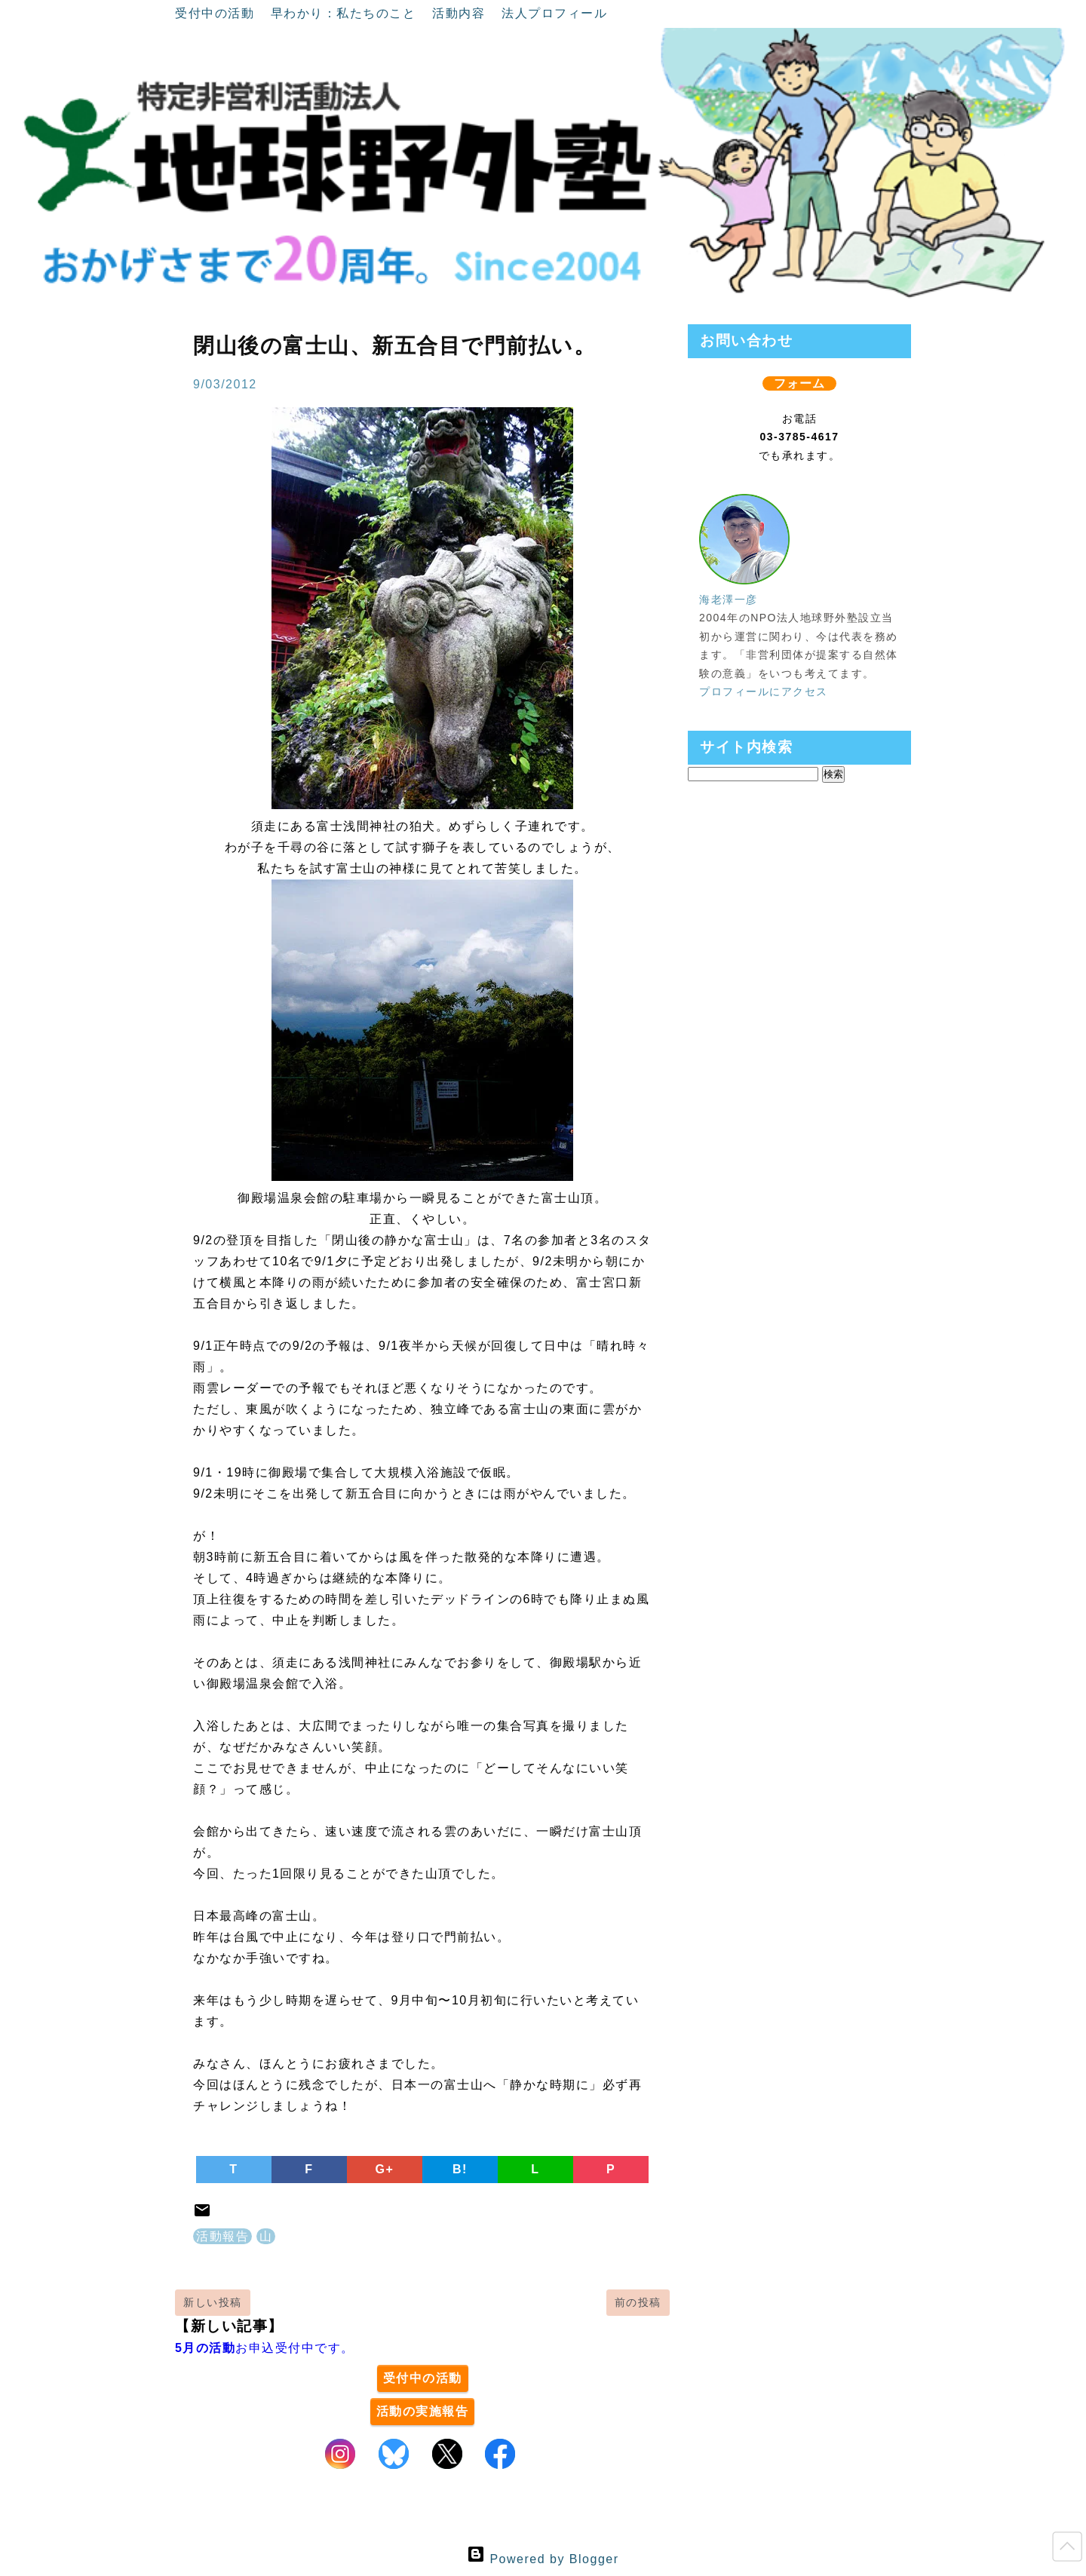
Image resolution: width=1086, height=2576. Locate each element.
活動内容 (460, 13)
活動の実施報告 (422, 2411)
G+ (385, 2169)
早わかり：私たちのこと (345, 13)
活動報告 (222, 2236)
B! (460, 2169)
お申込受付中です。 (264, 2347)
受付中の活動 (217, 13)
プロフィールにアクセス (763, 691)
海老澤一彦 (728, 599)
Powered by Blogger (542, 2559)
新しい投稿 (212, 2302)
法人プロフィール (554, 13)
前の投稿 (638, 2302)
